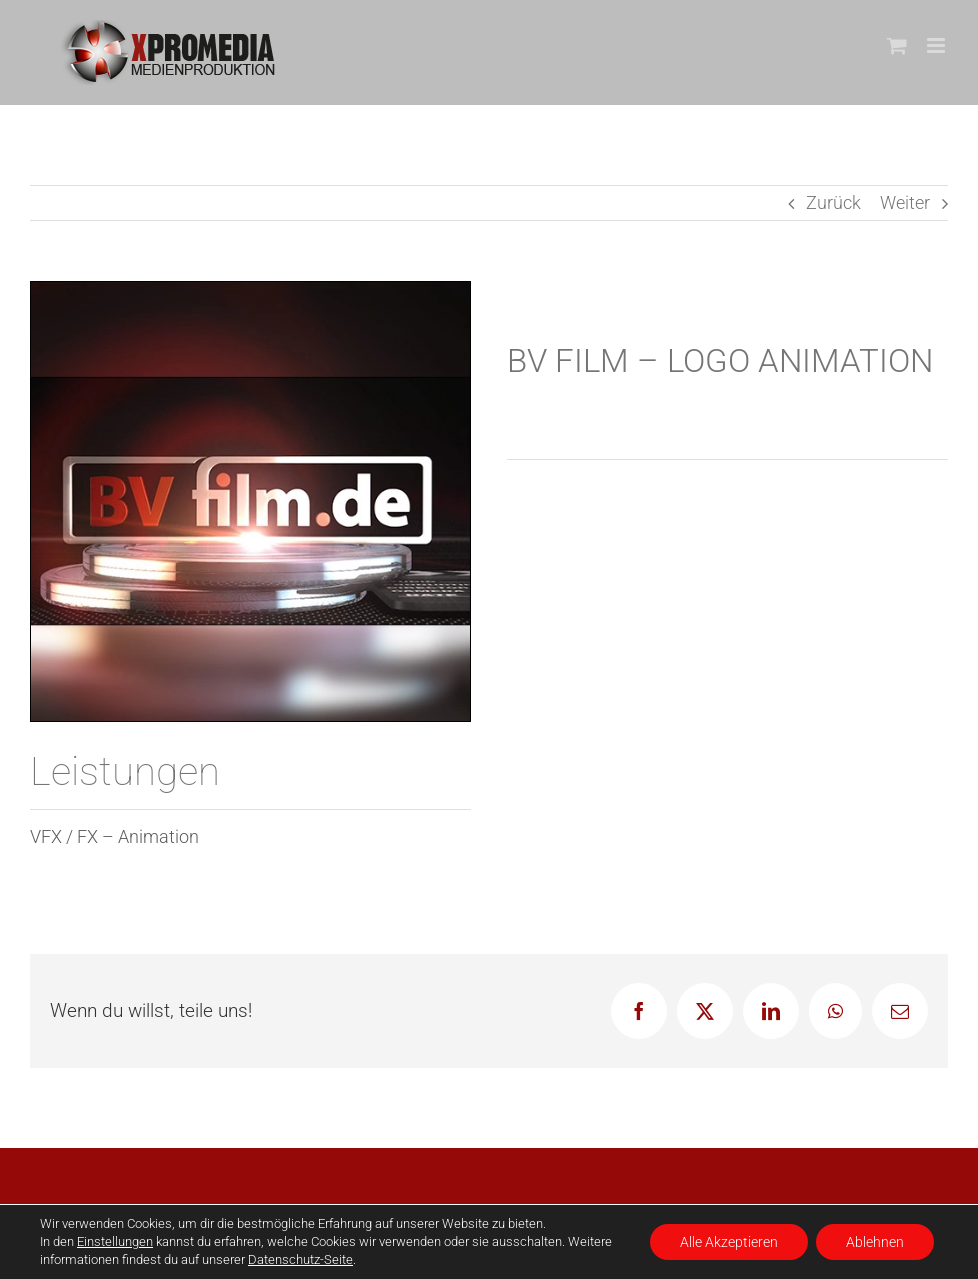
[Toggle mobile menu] (937, 45)
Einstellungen (115, 1241)
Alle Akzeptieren (729, 1242)
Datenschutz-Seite (300, 1259)
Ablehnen (875, 1242)
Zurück (833, 202)
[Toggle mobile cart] (897, 45)
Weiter (905, 202)
